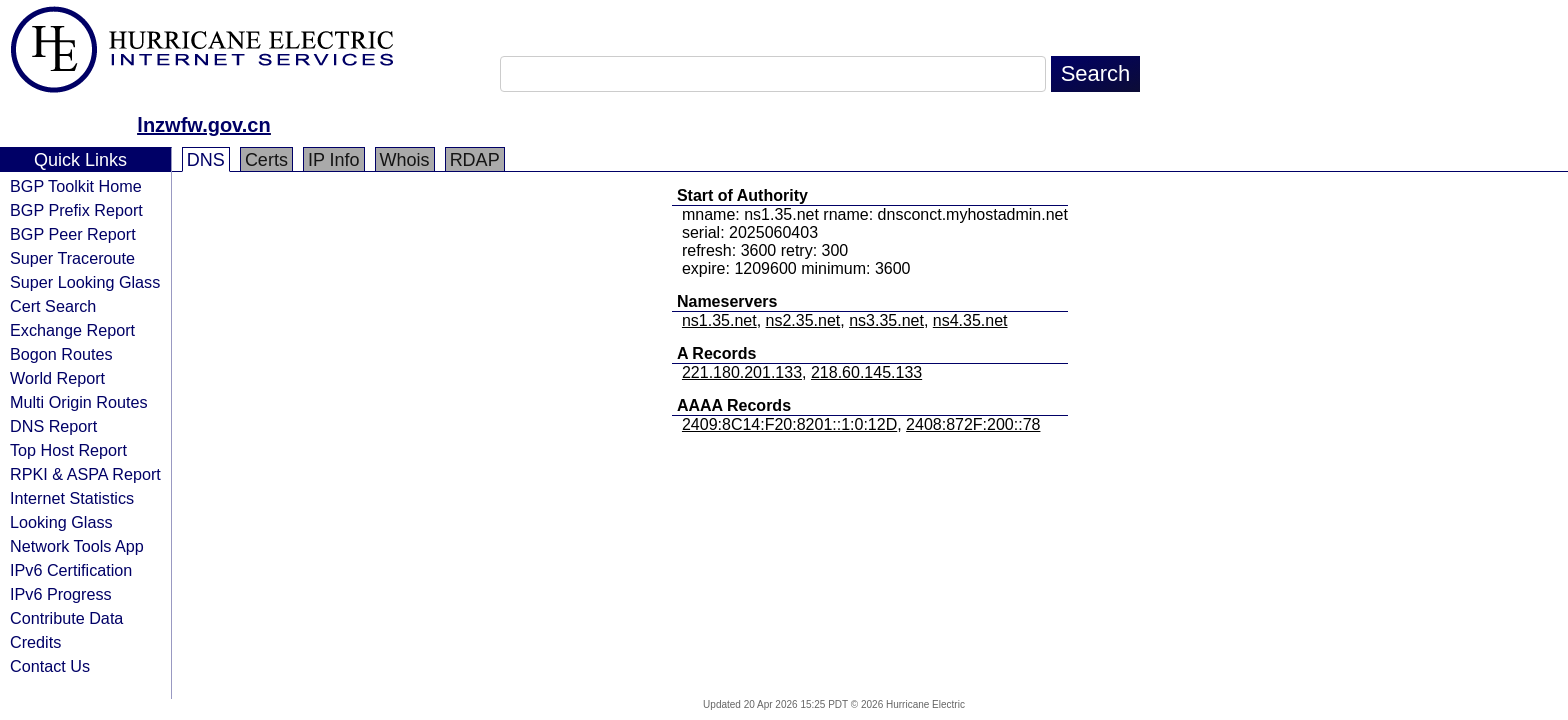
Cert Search (53, 306)
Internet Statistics (72, 498)
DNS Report (53, 426)
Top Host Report (68, 450)
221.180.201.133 (742, 372)
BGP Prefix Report (76, 210)
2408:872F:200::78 (973, 424)
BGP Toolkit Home (76, 186)
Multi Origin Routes (79, 402)
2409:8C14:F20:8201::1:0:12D (789, 424)
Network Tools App (77, 546)
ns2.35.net (803, 320)
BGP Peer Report (73, 234)
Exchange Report (72, 330)
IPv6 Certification (71, 570)
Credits (35, 642)
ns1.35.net (719, 320)
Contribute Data (66, 618)
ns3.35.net (886, 320)
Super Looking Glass (85, 282)
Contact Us (50, 666)
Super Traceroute (72, 258)
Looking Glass (61, 522)
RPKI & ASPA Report (85, 474)
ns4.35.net (970, 320)
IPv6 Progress (61, 594)
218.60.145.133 (866, 372)
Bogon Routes (61, 354)
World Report (57, 378)
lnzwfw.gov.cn (203, 125)
